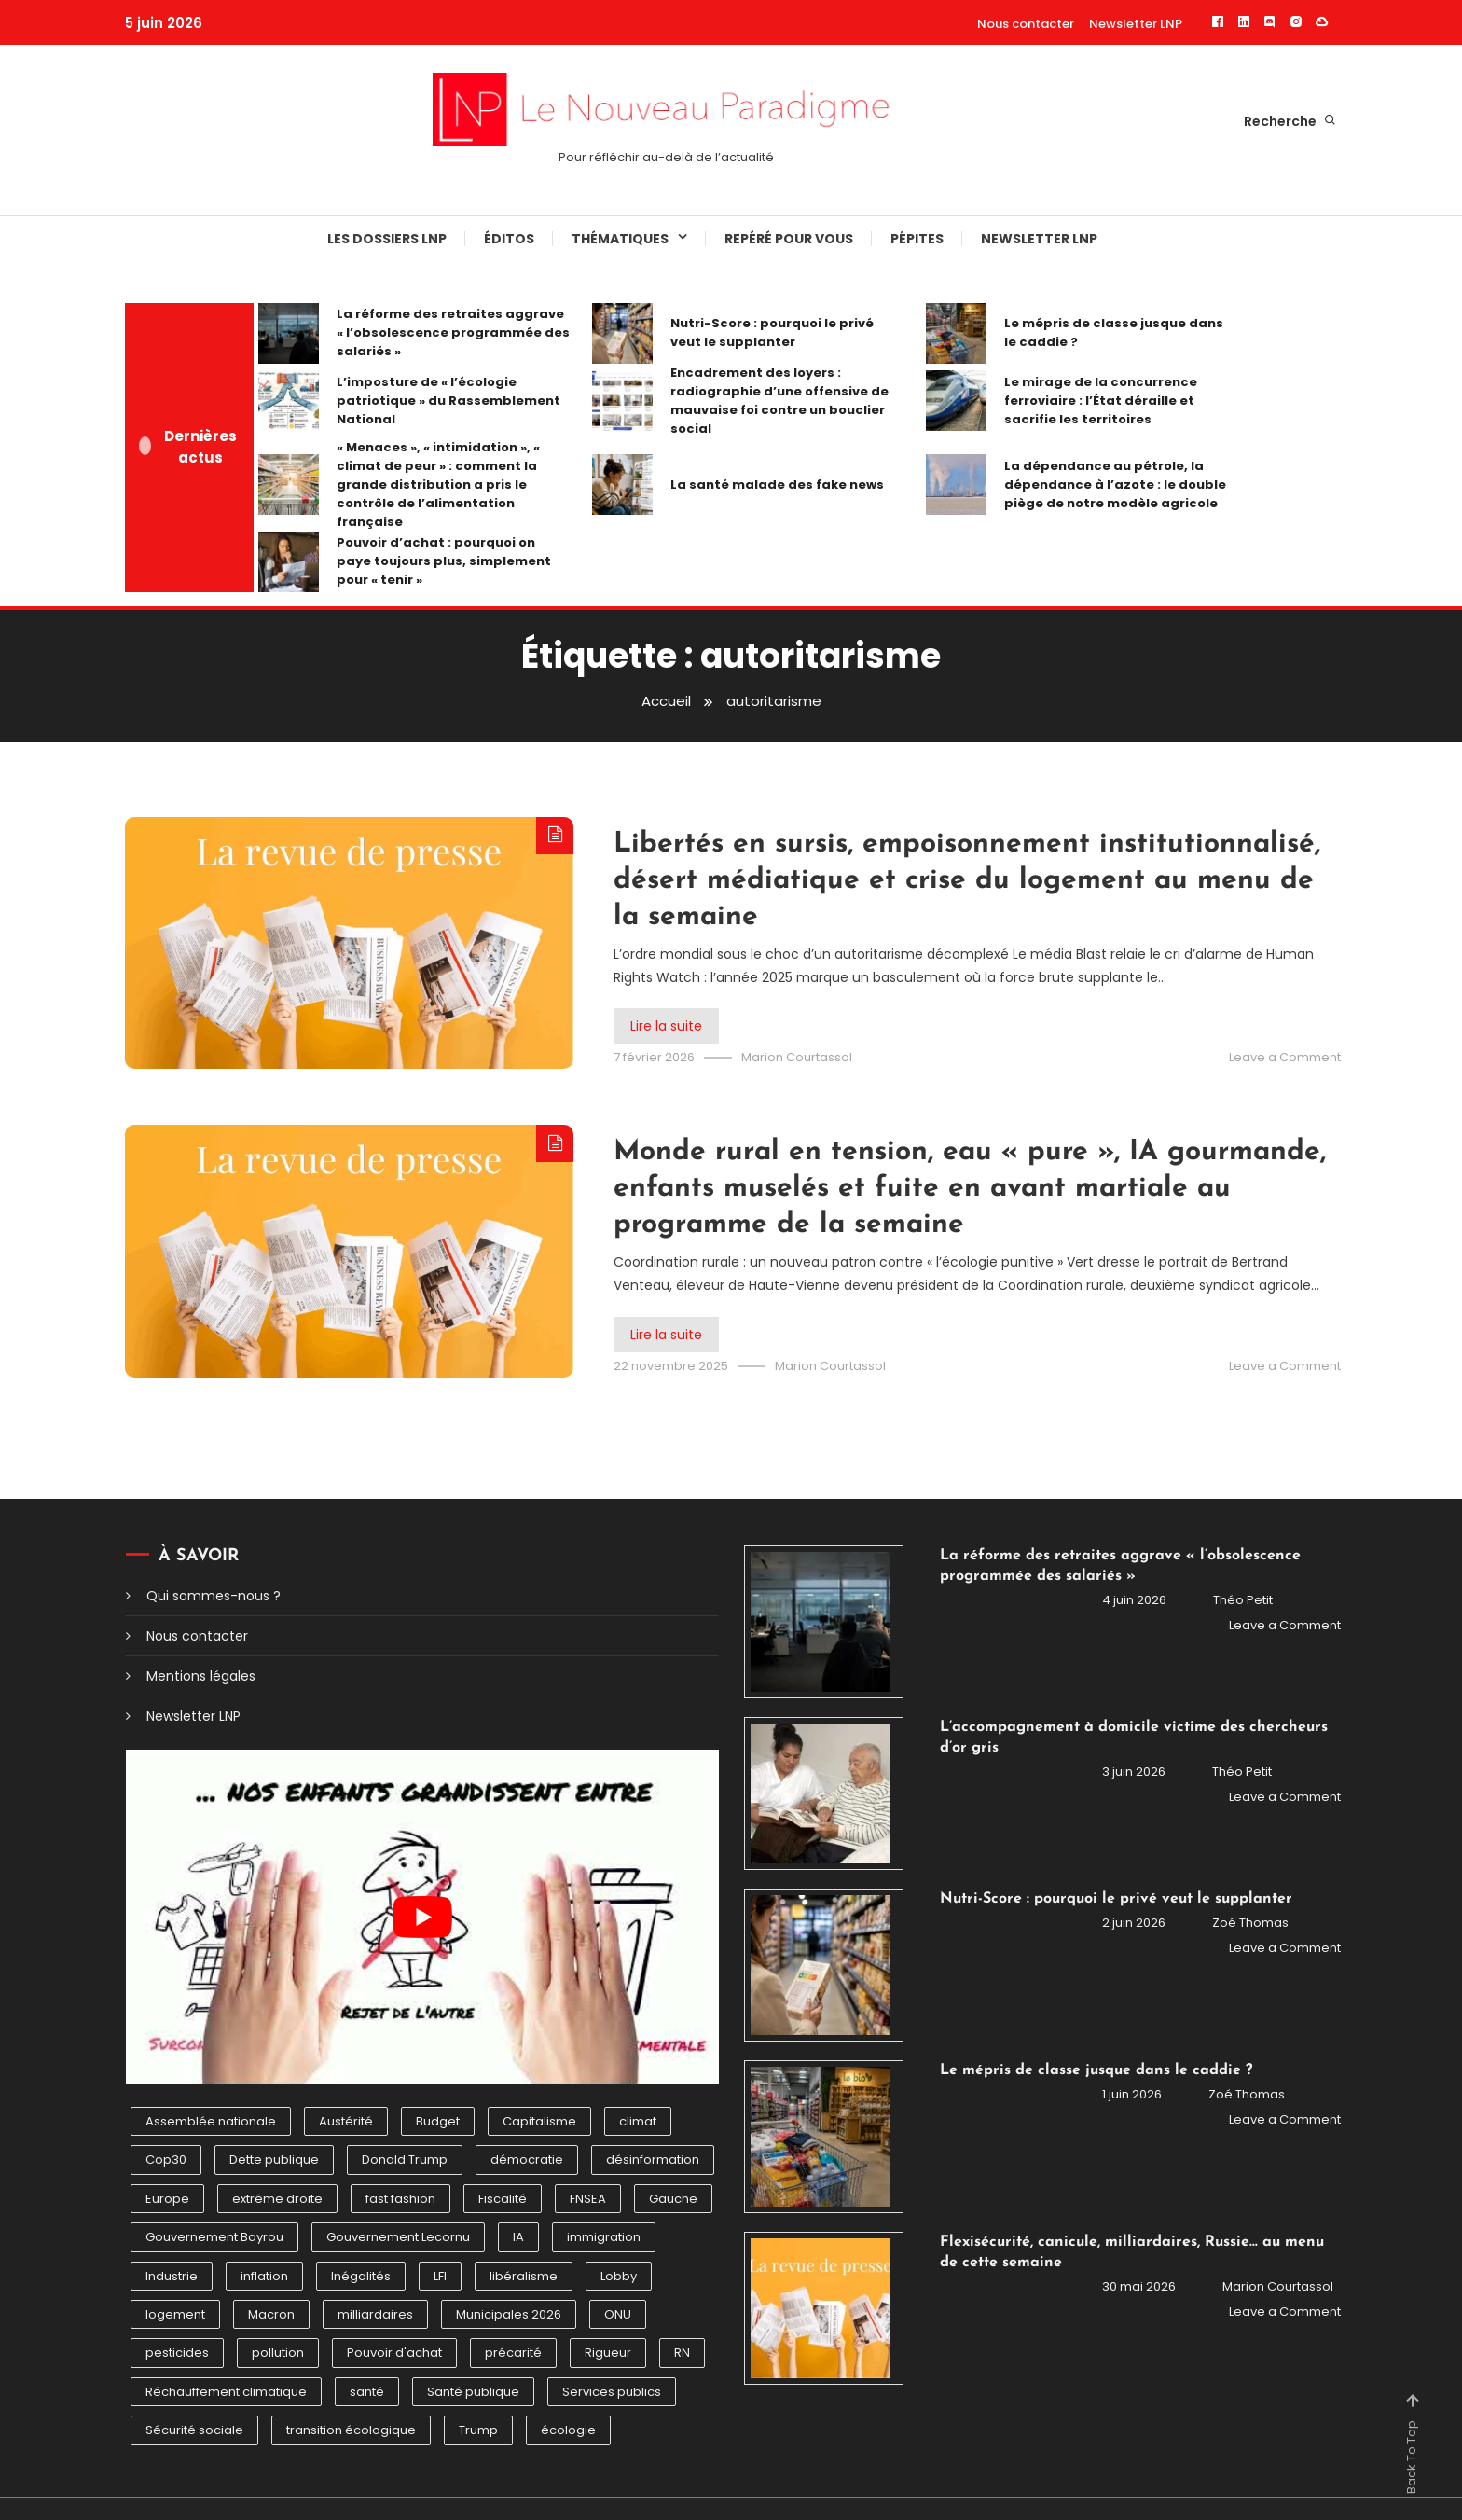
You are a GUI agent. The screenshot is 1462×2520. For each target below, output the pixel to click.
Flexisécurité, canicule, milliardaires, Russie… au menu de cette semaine (1132, 2252)
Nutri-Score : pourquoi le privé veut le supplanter (772, 332)
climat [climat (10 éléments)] (637, 2121)
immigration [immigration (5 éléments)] (604, 2237)
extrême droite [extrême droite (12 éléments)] (277, 2199)
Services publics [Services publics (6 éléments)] (611, 2392)
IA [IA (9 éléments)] (518, 2237)
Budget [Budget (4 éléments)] (438, 2121)
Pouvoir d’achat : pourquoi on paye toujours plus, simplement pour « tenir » (444, 560)
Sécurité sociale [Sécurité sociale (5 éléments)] (194, 2430)
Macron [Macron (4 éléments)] (271, 2314)
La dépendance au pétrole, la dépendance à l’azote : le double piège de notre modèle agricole (1115, 484)
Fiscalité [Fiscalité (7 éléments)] (502, 2199)
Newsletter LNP (1135, 24)
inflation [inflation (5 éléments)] (264, 2276)
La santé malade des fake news (777, 484)
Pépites (917, 238)
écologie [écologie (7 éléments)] (568, 2430)
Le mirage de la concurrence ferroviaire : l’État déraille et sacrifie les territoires (1100, 400)
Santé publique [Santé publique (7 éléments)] (473, 2392)
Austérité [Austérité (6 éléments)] (346, 2121)
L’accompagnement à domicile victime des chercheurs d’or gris (1134, 1737)
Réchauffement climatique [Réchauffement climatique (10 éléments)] (226, 2392)
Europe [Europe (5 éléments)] (167, 2199)
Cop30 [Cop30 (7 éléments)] (165, 2159)
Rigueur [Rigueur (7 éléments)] (608, 2352)
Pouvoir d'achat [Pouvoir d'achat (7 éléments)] (394, 2352)
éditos (509, 238)
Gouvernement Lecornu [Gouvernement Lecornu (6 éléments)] (398, 2237)
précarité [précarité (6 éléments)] (513, 2352)
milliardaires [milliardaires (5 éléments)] (375, 2314)
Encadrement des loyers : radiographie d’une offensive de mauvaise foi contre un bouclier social (779, 400)
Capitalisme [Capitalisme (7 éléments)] (539, 2121)
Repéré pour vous (788, 238)
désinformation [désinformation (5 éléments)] (652, 2159)
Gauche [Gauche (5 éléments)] (673, 2199)
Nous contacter (1025, 24)
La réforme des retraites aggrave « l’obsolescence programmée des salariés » (453, 332)
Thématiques (620, 238)
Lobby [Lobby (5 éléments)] (618, 2276)
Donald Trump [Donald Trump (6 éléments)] (405, 2159)
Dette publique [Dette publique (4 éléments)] (274, 2159)
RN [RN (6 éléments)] (682, 2352)
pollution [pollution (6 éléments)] (278, 2352)
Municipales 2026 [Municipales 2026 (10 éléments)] (508, 2314)
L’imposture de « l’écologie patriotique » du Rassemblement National (448, 400)
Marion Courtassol (796, 1057)
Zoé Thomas (1250, 1923)
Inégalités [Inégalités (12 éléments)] (361, 2276)
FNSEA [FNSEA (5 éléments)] (588, 2199)
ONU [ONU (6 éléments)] (617, 2314)
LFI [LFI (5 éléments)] (440, 2276)
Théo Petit (1243, 1600)
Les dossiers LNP (387, 238)
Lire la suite (666, 1026)
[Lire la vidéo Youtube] (422, 1917)
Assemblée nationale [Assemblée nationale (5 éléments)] (210, 2121)
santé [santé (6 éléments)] (367, 2392)
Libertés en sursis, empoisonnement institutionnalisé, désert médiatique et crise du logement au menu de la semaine (967, 881)
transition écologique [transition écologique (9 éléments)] (351, 2430)
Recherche (1290, 121)
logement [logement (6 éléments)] (175, 2314)
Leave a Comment (1285, 1057)
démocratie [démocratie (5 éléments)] (526, 2159)
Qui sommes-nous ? (213, 1595)
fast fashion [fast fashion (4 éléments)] (400, 2199)
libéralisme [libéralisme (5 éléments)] (524, 2276)
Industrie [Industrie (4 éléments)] (171, 2276)
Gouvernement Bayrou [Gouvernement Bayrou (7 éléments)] (214, 2237)
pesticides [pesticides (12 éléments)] (177, 2352)
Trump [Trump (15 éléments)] (478, 2430)
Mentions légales (200, 1676)
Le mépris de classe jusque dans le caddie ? (1113, 332)
